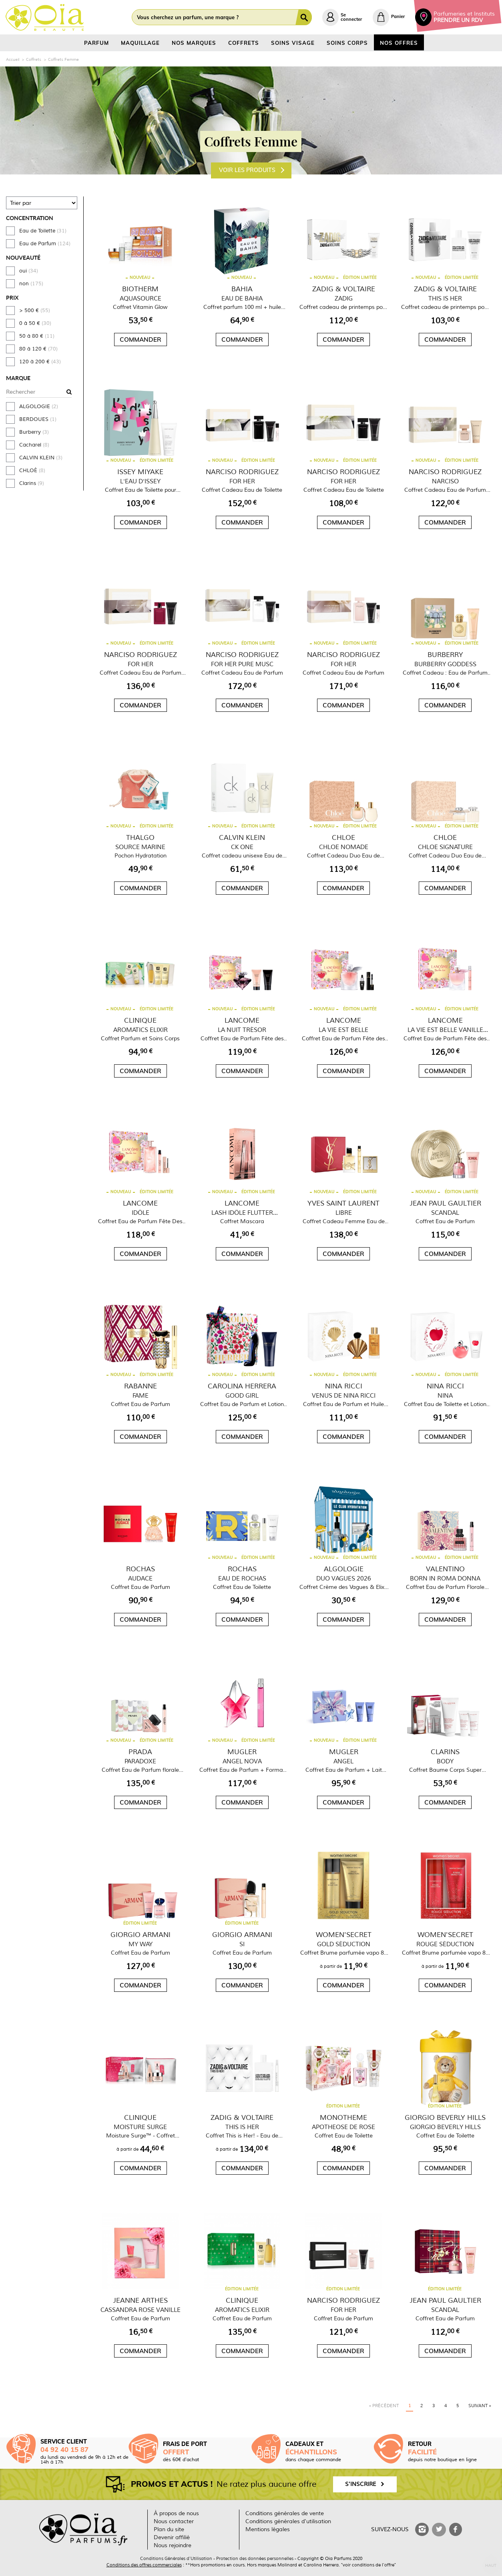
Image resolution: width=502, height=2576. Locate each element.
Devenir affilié (172, 2537)
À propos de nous (176, 2513)
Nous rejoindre (172, 2545)
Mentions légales (267, 2529)
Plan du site (169, 2529)
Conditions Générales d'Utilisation (176, 2558)
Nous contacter (174, 2521)
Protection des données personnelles (254, 2558)
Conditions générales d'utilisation (288, 2521)
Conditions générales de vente (284, 2513)
